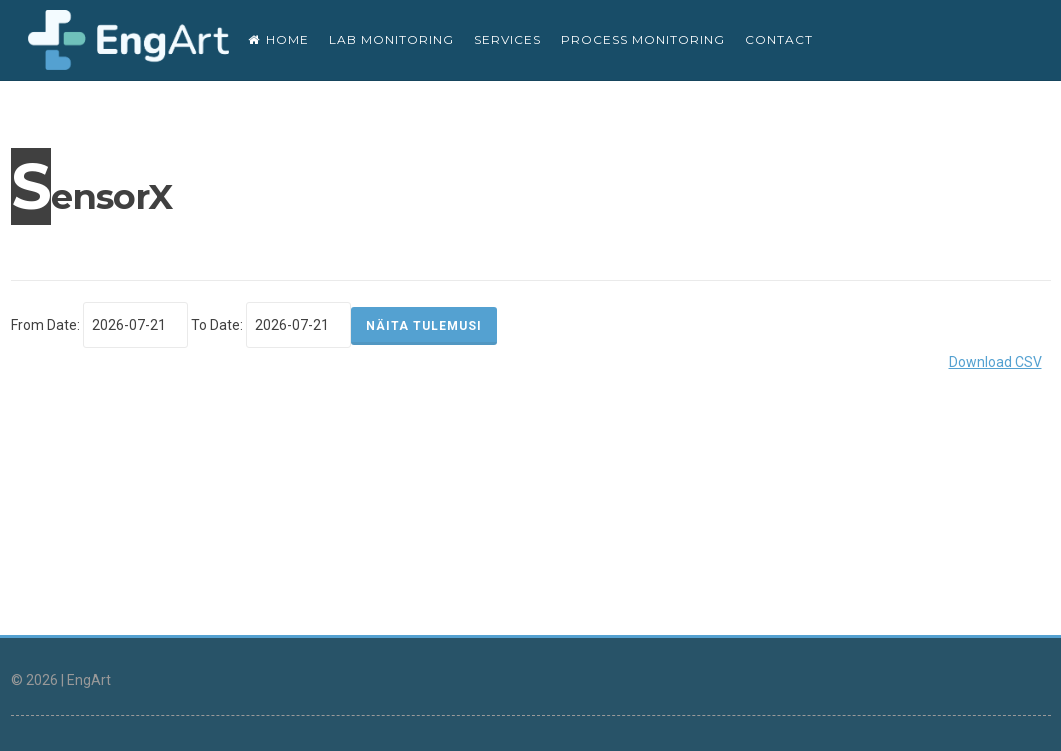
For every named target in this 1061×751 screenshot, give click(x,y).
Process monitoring (643, 39)
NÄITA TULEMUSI (424, 326)
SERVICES (507, 39)
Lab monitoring (391, 39)
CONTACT (779, 39)
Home (278, 39)
